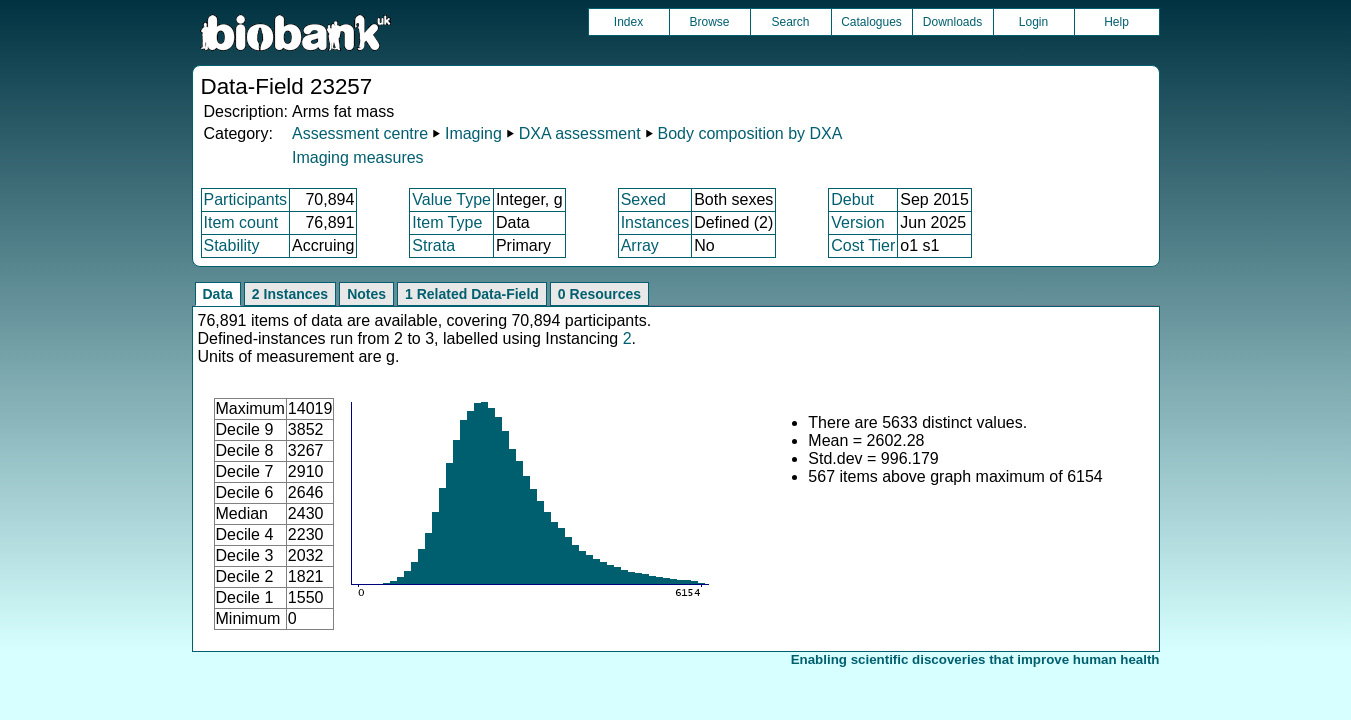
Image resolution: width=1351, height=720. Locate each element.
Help (1116, 22)
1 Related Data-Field (472, 294)
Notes (366, 294)
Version (857, 222)
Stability (232, 245)
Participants (246, 199)
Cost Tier (863, 245)
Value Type (451, 199)
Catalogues (871, 22)
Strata (433, 245)
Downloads (952, 22)
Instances (655, 222)
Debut (852, 199)
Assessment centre (360, 133)
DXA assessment (580, 133)
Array (640, 245)
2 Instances (290, 294)
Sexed (643, 199)
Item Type (447, 222)
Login (1033, 22)
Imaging (473, 133)
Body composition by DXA (749, 133)
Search (790, 22)
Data (218, 294)
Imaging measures (358, 157)
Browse (709, 22)
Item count (241, 222)
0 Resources (599, 294)
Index (628, 22)
